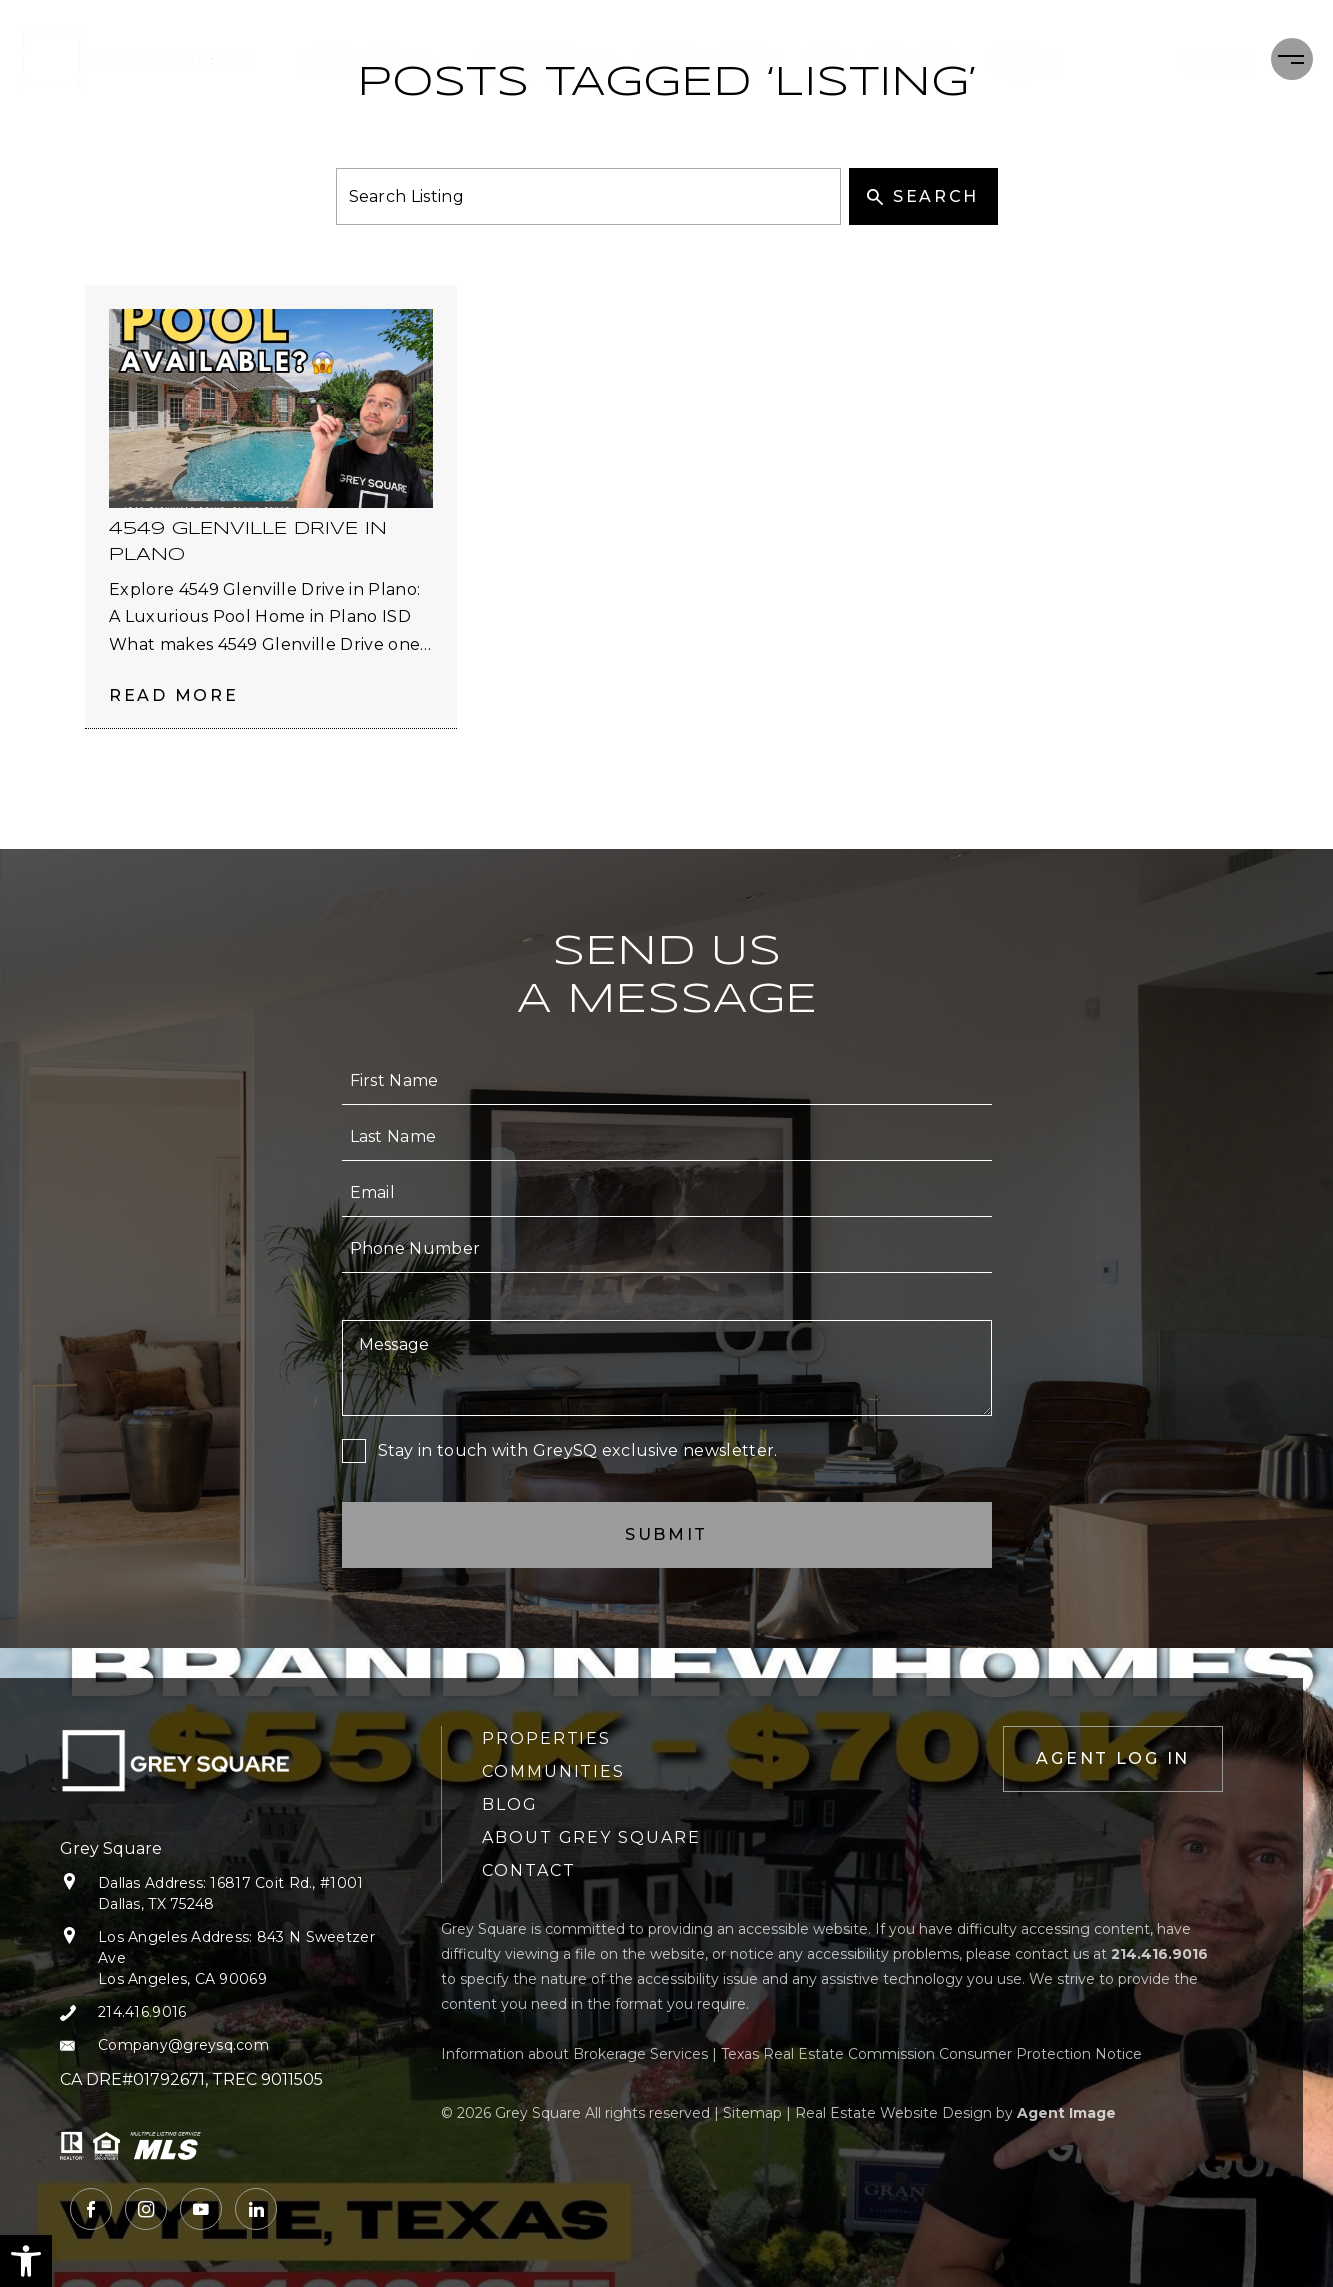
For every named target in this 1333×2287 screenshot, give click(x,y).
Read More (173, 695)
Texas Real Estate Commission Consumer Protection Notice (931, 2054)
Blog (681, 58)
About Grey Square (848, 58)
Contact (1034, 58)
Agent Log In (1113, 1758)
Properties (380, 58)
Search (923, 196)
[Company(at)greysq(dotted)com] (217, 2045)
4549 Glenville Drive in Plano (248, 542)
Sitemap (752, 2113)
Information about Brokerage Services (574, 2054)
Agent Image (1066, 2113)
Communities (555, 58)
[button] (26, 2261)
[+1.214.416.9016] (1188, 59)
